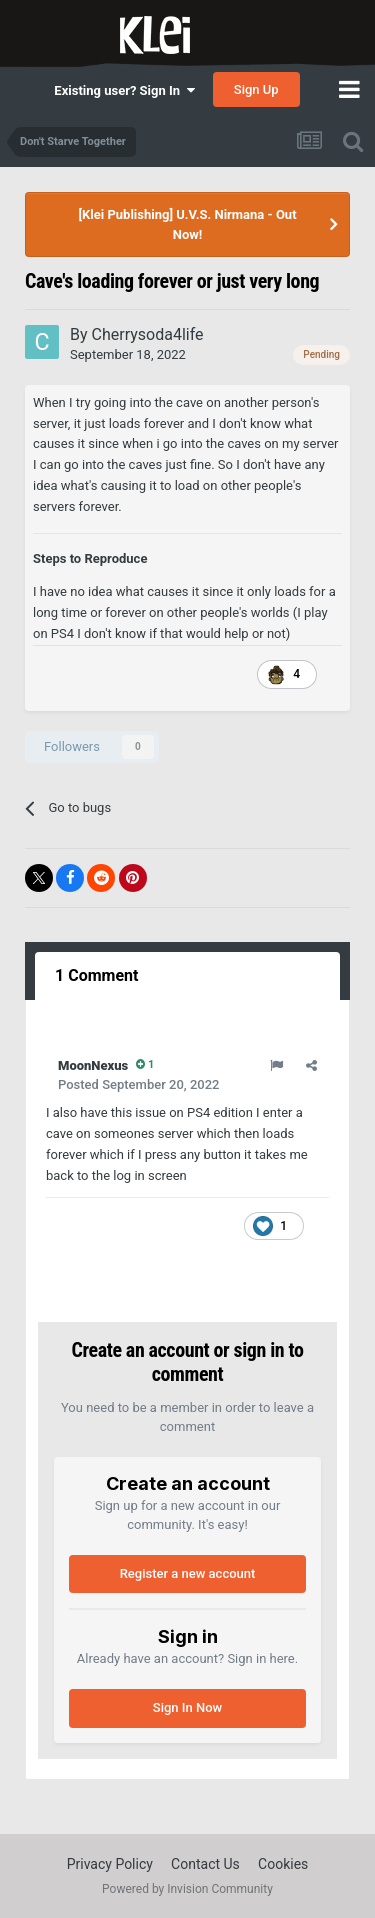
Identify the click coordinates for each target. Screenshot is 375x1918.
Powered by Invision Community (187, 1889)
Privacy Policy (110, 1864)
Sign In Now (187, 1707)
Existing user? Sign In (124, 90)
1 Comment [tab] (96, 975)
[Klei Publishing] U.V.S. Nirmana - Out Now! (187, 224)
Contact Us (205, 1864)
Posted (138, 1084)
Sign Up (256, 89)
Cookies (283, 1864)
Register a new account (188, 1573)
